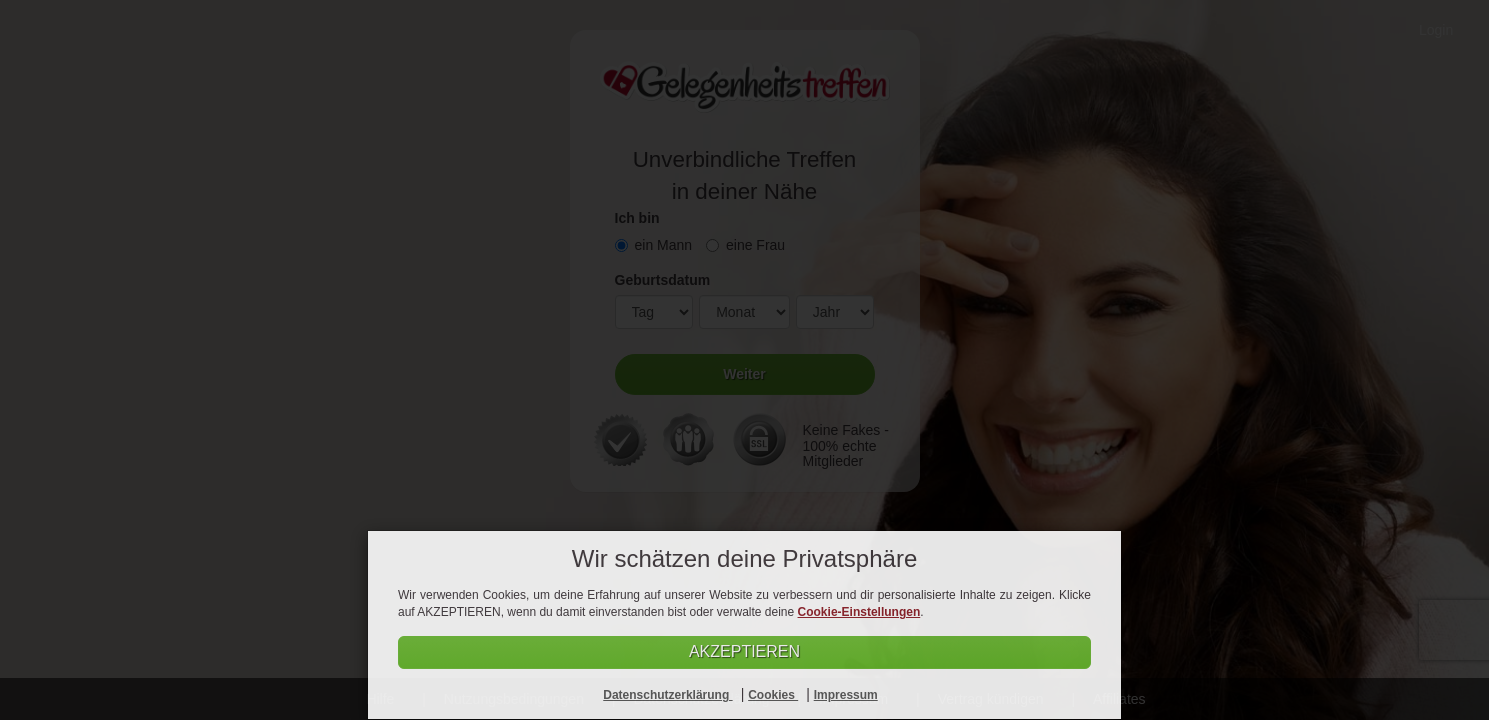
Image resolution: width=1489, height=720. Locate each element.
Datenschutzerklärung (667, 695)
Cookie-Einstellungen (859, 612)
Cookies (773, 695)
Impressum (846, 695)
